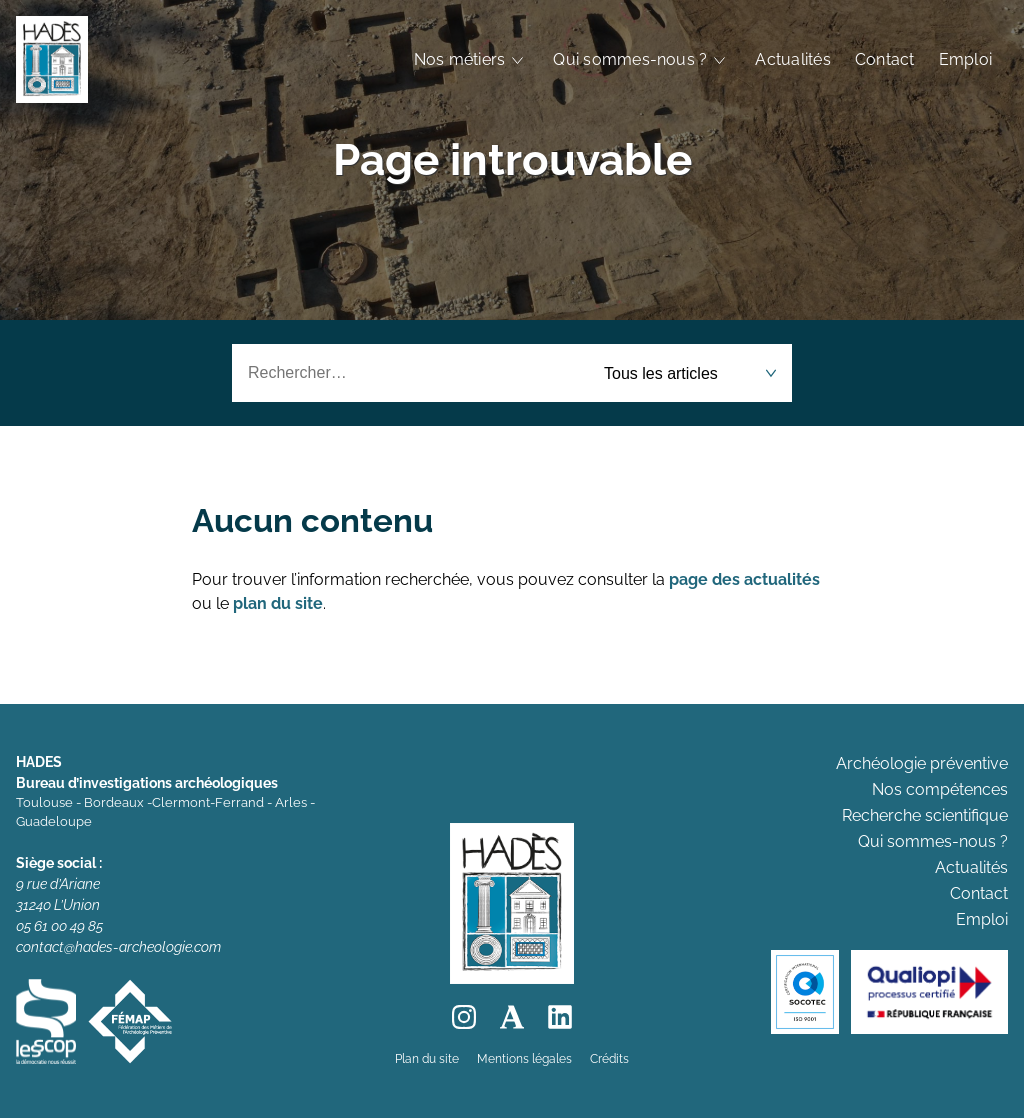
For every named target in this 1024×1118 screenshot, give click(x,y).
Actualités (792, 59)
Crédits (609, 1059)
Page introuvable (512, 159)
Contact (885, 59)
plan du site (278, 603)
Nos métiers (460, 59)
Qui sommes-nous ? (630, 59)
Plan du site (427, 1059)
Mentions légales (524, 1059)
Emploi (965, 59)
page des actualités (744, 579)
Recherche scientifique (925, 815)
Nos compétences (940, 789)
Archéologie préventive (922, 763)
